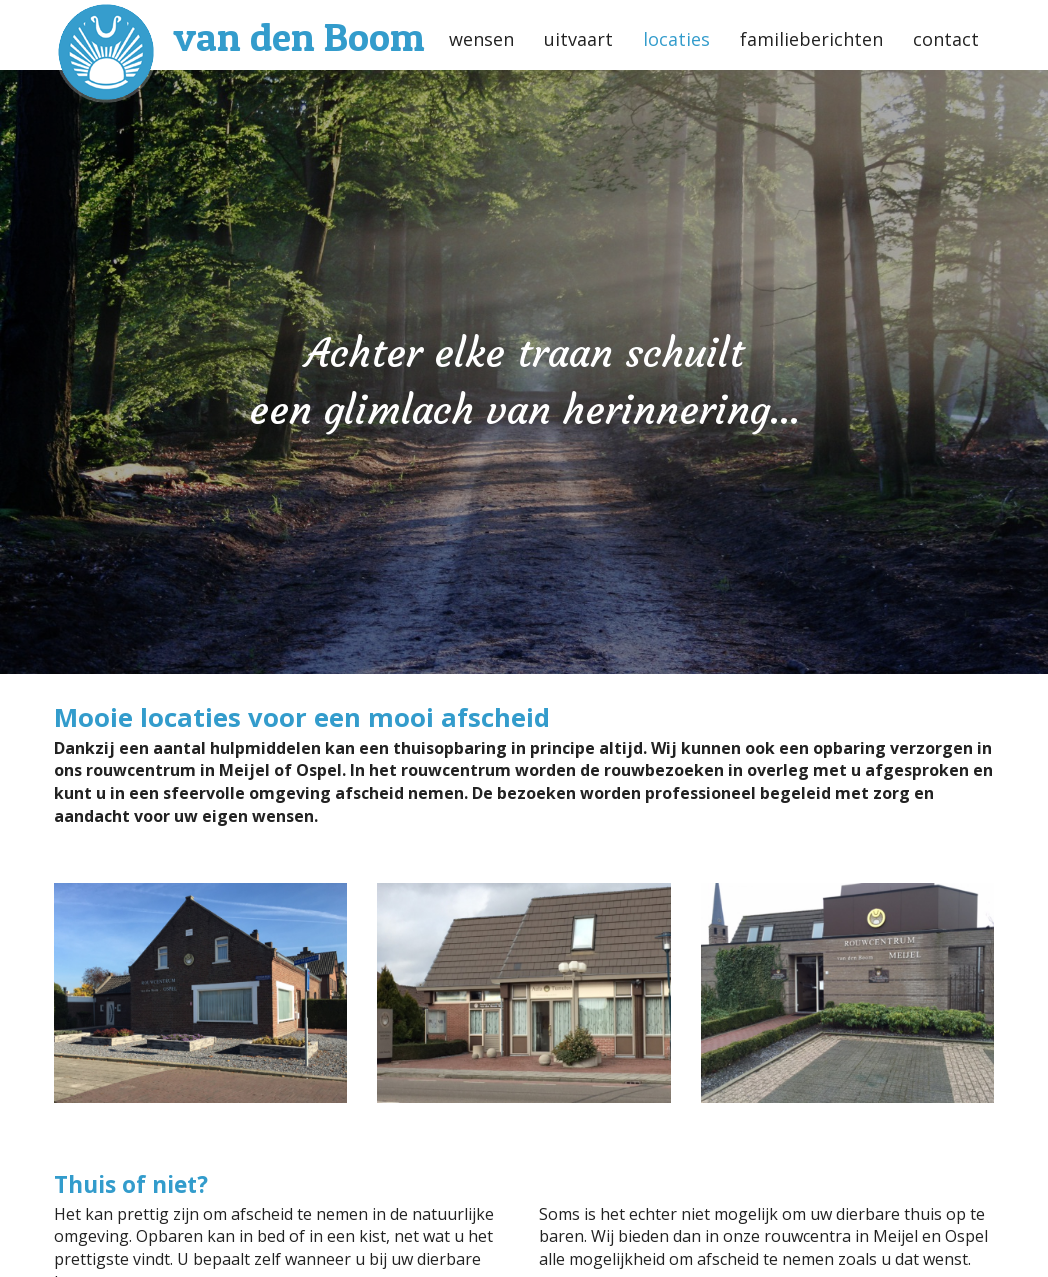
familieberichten (811, 39)
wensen (481, 39)
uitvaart (578, 39)
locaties (676, 39)
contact (946, 39)
